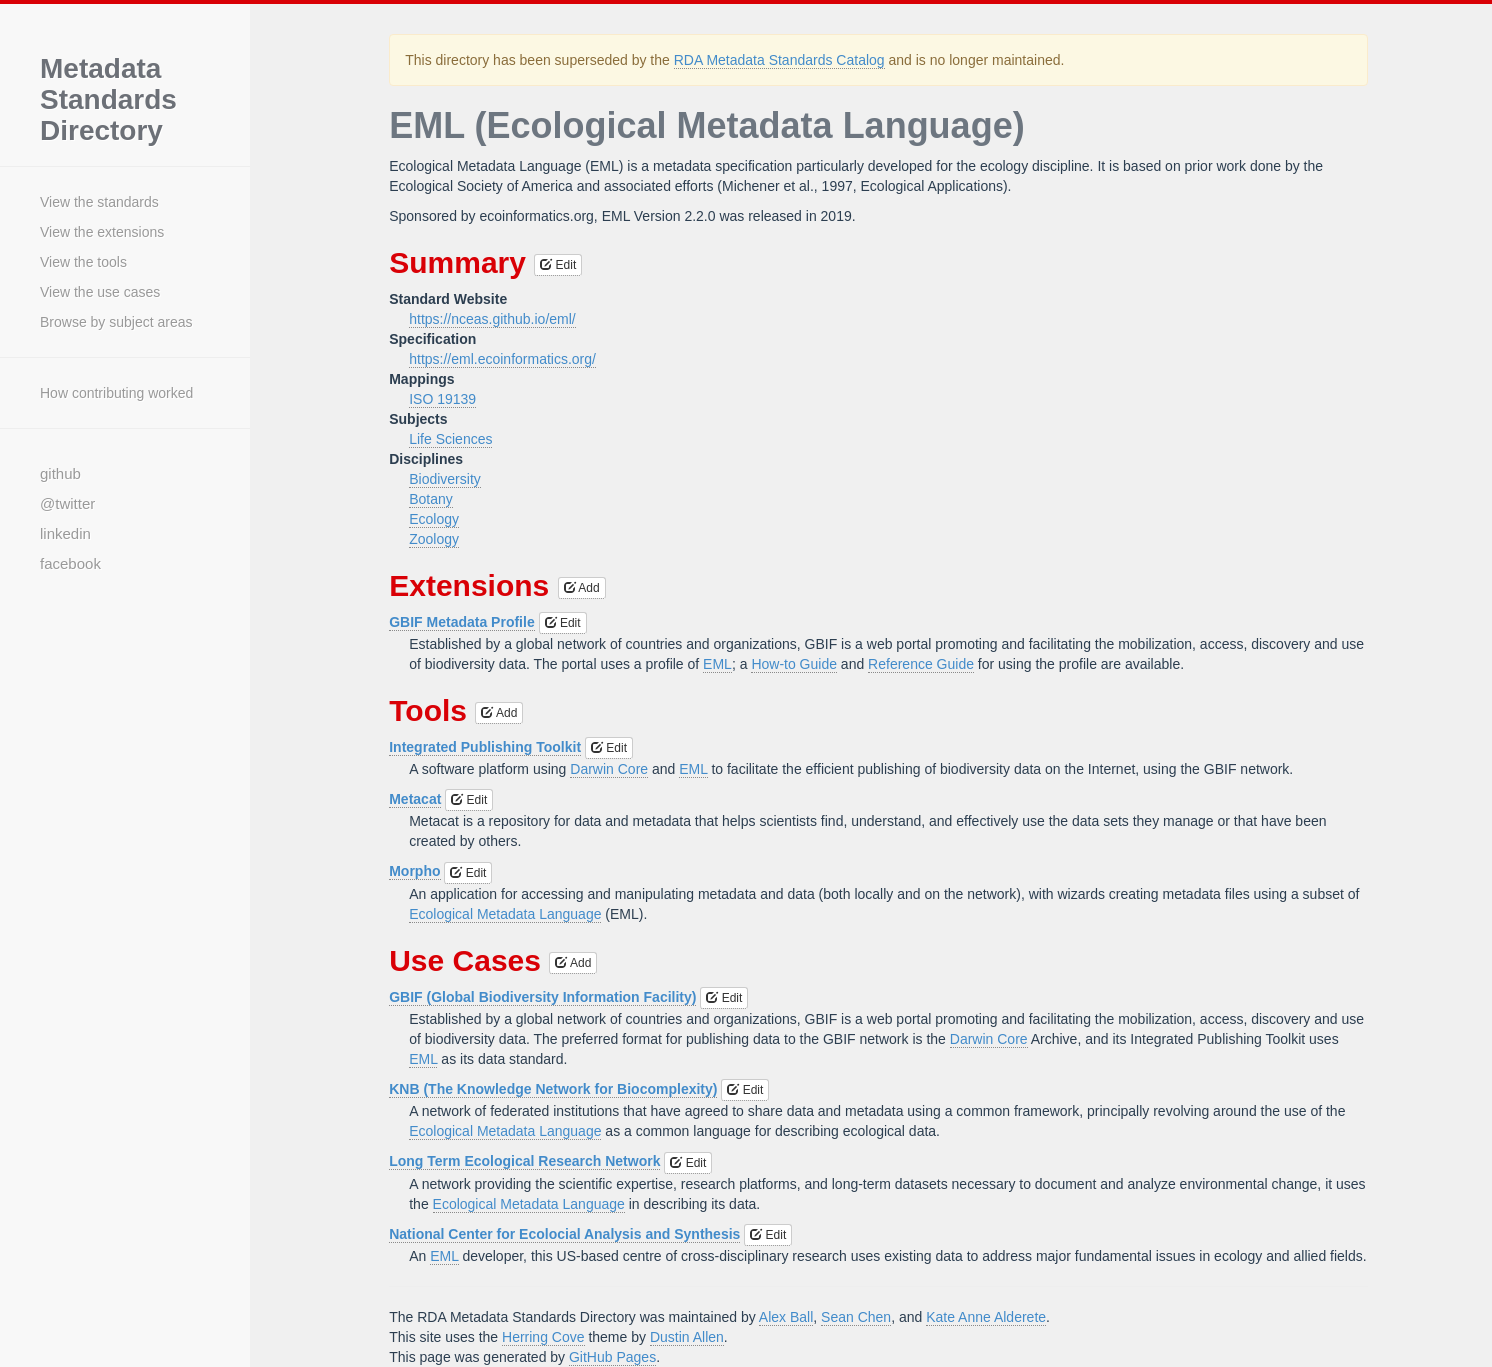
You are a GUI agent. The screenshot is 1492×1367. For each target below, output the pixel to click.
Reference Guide (921, 664)
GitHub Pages (612, 1357)
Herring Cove (543, 1337)
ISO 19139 (442, 399)
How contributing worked (116, 393)
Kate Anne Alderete (986, 1317)
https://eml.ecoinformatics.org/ (502, 359)
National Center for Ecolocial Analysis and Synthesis (564, 1234)
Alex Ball (786, 1317)
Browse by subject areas (116, 322)
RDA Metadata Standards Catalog (779, 60)
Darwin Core (609, 769)
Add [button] (582, 588)
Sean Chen (856, 1317)
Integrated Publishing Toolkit (485, 747)
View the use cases (100, 292)
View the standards (99, 202)
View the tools (83, 262)
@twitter (67, 503)
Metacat (415, 799)
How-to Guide (794, 664)
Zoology (434, 539)
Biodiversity (445, 479)
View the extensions (102, 232)
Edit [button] (558, 265)
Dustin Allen (687, 1337)
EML (717, 664)
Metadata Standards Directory (108, 100)
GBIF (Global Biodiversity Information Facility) (542, 997)
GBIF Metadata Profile (461, 622)
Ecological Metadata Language (505, 914)
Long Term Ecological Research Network (524, 1161)
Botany (431, 499)
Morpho (414, 871)
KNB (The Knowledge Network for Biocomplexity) (553, 1089)
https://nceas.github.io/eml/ (492, 319)
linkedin (65, 533)
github (60, 473)
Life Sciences (450, 439)
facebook (70, 563)
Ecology (434, 519)
